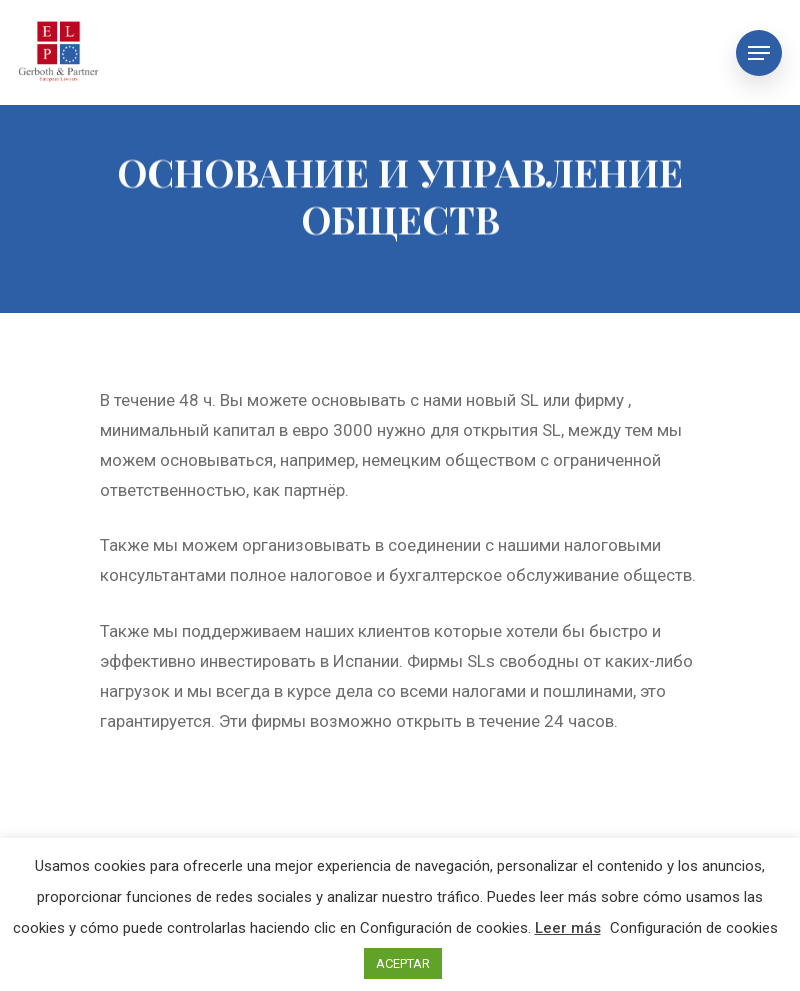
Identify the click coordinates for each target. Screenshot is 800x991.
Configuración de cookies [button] (694, 928)
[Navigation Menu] (759, 53)
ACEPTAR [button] (403, 963)
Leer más (568, 928)
